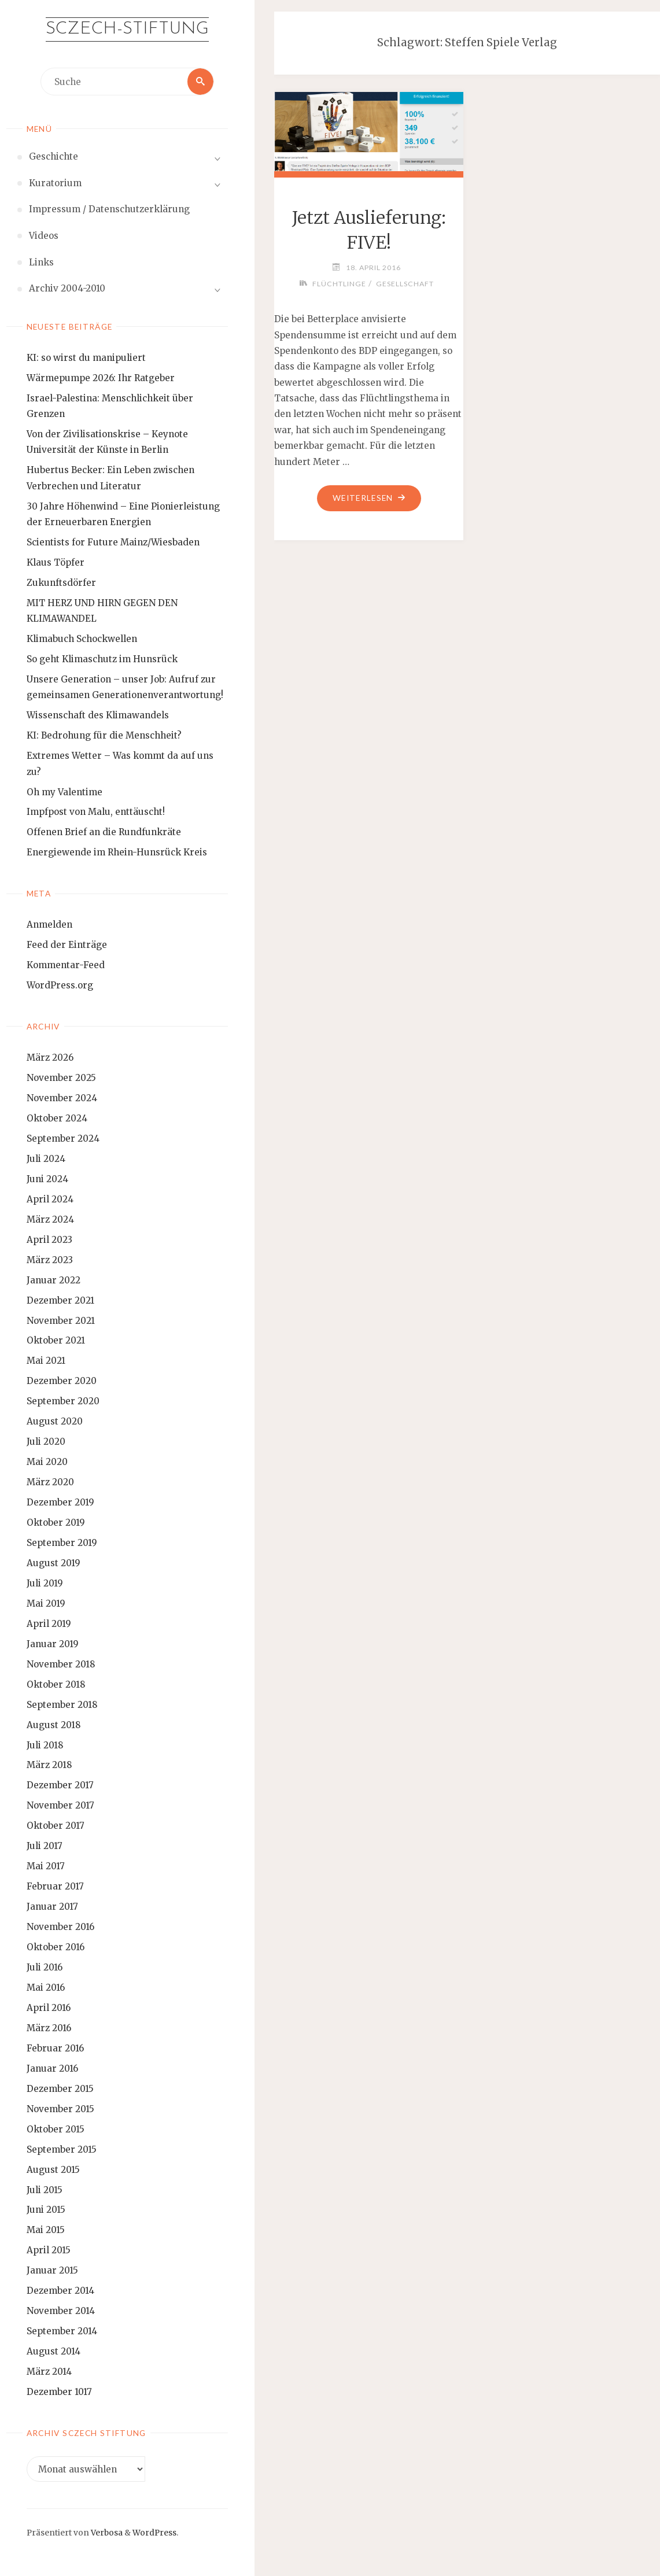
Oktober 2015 (55, 2129)
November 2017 (60, 1805)
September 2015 (62, 2149)
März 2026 (50, 1057)
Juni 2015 (46, 2210)
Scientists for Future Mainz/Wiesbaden (113, 542)
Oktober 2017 (55, 1825)
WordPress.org (60, 985)
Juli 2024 (46, 1158)
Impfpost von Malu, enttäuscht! (96, 812)
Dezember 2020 (62, 1380)
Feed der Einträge (67, 944)
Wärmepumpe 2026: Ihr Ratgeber (101, 377)
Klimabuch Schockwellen (82, 638)
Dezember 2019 (60, 1502)
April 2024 (50, 1199)
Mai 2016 (46, 1987)
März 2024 (50, 1219)
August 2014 (53, 2351)
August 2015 (53, 2169)
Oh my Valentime (64, 792)
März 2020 (50, 1482)
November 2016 (60, 1926)
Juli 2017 (44, 1845)
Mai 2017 (46, 1866)
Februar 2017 (55, 1886)
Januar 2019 (53, 1643)
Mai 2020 (47, 1461)
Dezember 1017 (59, 2391)
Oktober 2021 (56, 1340)
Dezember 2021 (60, 1300)
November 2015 (60, 2108)
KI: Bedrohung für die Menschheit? (104, 735)
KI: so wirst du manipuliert (86, 357)
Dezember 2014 (60, 2290)
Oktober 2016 (55, 1947)
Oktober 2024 (57, 1118)
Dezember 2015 (60, 2088)
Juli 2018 (45, 1745)
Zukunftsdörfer (61, 582)
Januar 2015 (52, 2270)
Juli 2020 (46, 1441)
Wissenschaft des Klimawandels (98, 715)
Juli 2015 (44, 2189)
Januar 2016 (52, 2068)
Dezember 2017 (60, 1785)
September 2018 (62, 1704)
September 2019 (62, 1542)
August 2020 (55, 1421)
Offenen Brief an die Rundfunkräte (104, 832)
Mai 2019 (46, 1603)
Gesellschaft (405, 283)
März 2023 (50, 1259)
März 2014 (49, 2371)
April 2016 (49, 2007)
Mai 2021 (46, 1360)
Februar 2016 (55, 2048)
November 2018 (61, 1664)
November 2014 (61, 2310)
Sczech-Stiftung (127, 29)
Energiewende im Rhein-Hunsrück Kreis (117, 852)
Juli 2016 (44, 1967)
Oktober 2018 (56, 1684)
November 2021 (61, 1320)
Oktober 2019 (56, 1522)
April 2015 (49, 2250)
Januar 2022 (53, 1280)
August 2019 (53, 1563)
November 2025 (61, 1077)
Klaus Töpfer (55, 562)
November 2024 (62, 1098)
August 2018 (54, 1724)
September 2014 (62, 2331)
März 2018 (49, 1765)
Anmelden (49, 924)
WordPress (154, 2533)
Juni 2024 (47, 1178)
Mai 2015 (46, 2229)
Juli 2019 (45, 1583)
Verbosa (106, 2533)
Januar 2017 (52, 1906)
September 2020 (63, 1401)
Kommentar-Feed (66, 964)
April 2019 (49, 1623)
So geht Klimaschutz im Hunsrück (102, 659)
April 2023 (49, 1239)
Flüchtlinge (339, 283)
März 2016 (49, 2028)
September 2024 (63, 1138)
